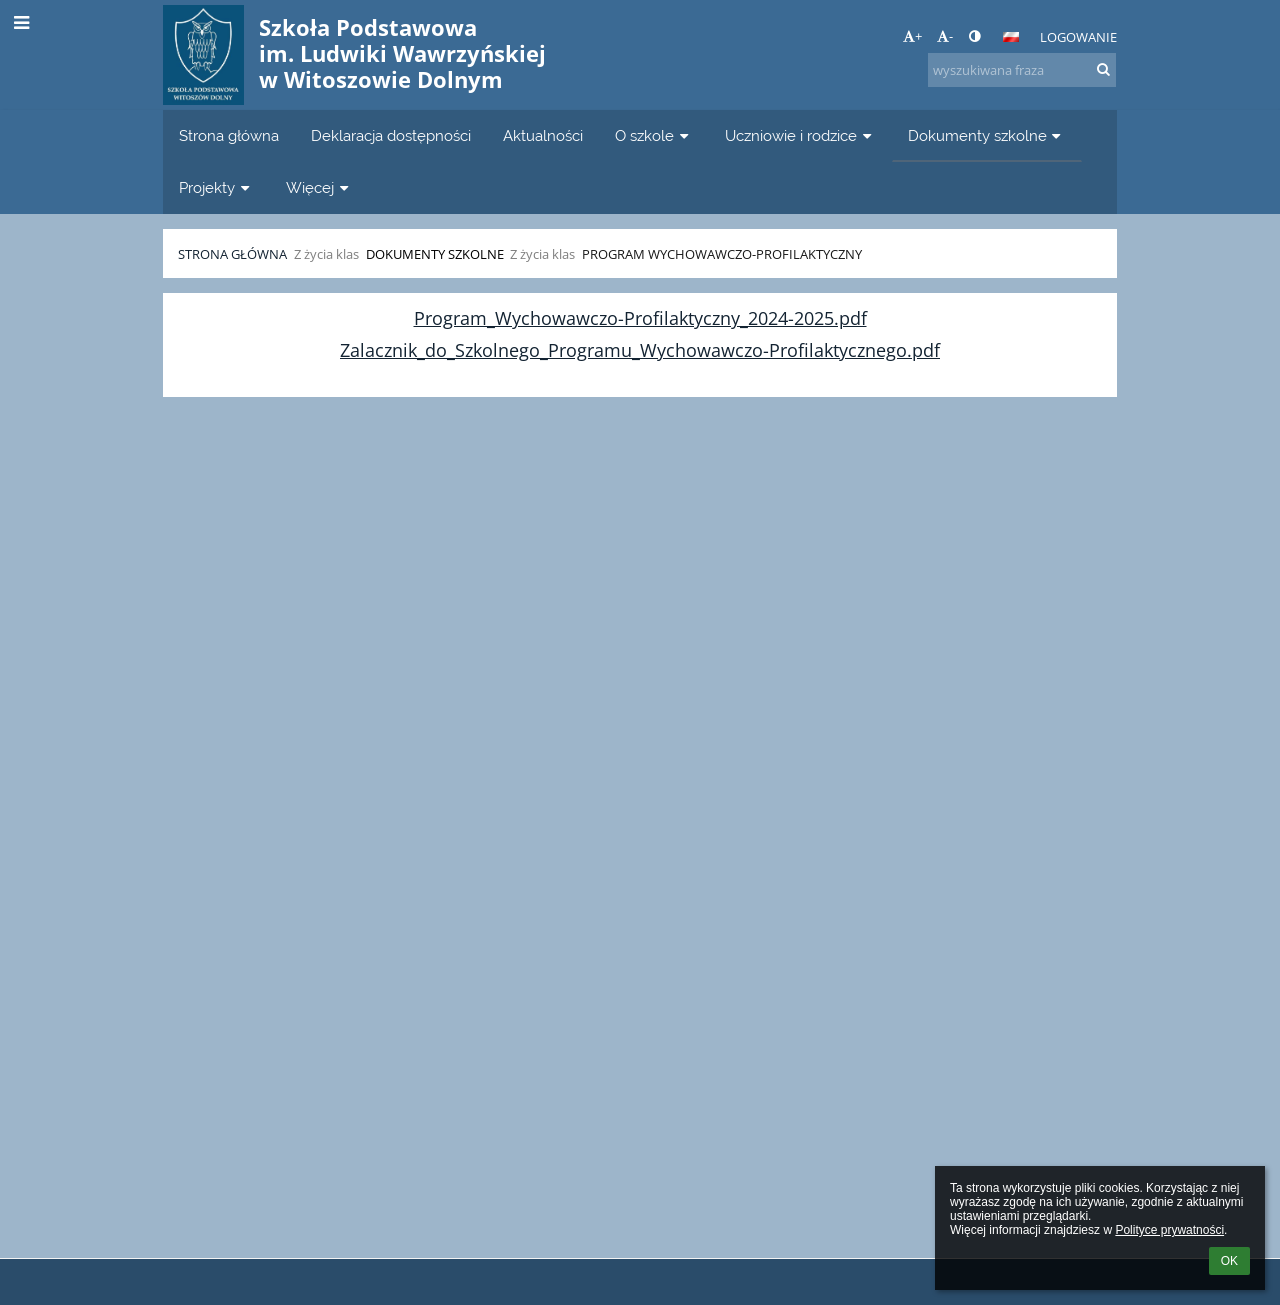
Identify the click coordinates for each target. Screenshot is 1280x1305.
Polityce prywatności (1169, 1230)
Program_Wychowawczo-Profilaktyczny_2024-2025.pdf (640, 318)
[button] (1011, 37)
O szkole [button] (654, 135)
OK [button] (1229, 1261)
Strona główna (232, 254)
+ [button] (912, 36)
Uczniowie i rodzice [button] (800, 135)
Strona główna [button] (229, 135)
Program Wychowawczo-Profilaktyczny (722, 254)
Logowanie (1078, 37)
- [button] (945, 36)
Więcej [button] (319, 187)
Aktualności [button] (543, 135)
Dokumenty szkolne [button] (987, 135)
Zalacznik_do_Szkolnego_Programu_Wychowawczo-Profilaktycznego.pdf (640, 350)
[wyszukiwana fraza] (1022, 70)
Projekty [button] (216, 187)
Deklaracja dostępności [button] (391, 135)
